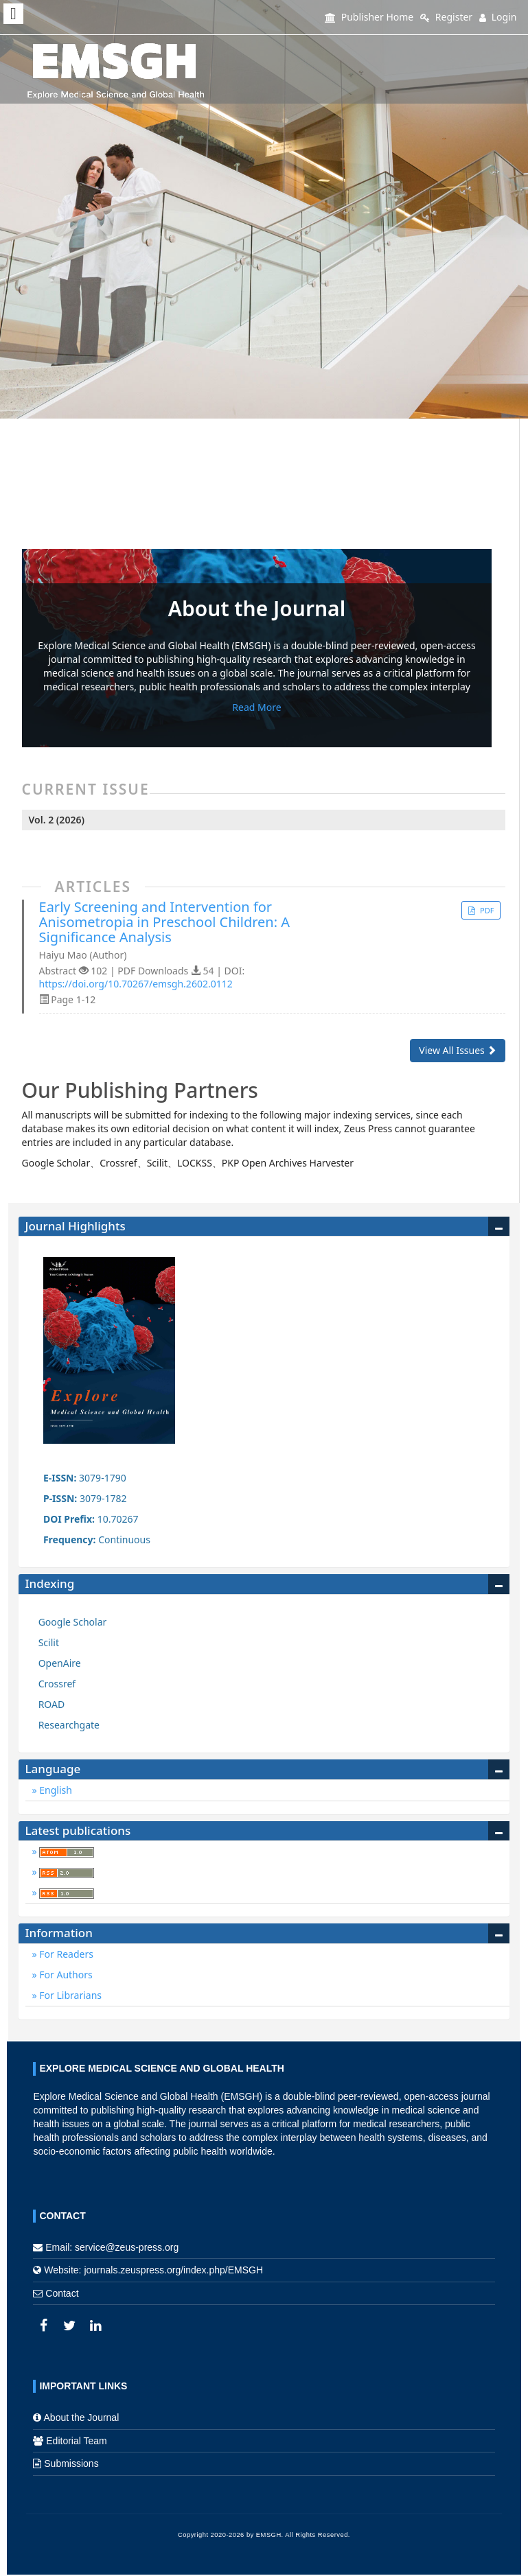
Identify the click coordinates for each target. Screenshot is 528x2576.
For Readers (65, 1953)
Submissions (71, 2463)
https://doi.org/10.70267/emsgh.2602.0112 (136, 983)
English (54, 1789)
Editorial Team (76, 2440)
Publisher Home (369, 16)
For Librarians (69, 1995)
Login (497, 16)
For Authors (65, 1974)
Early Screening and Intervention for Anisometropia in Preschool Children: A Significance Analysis (164, 922)
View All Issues (457, 1050)
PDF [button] (486, 910)
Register (446, 16)
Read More (256, 707)
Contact (61, 2293)
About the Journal (81, 2417)
